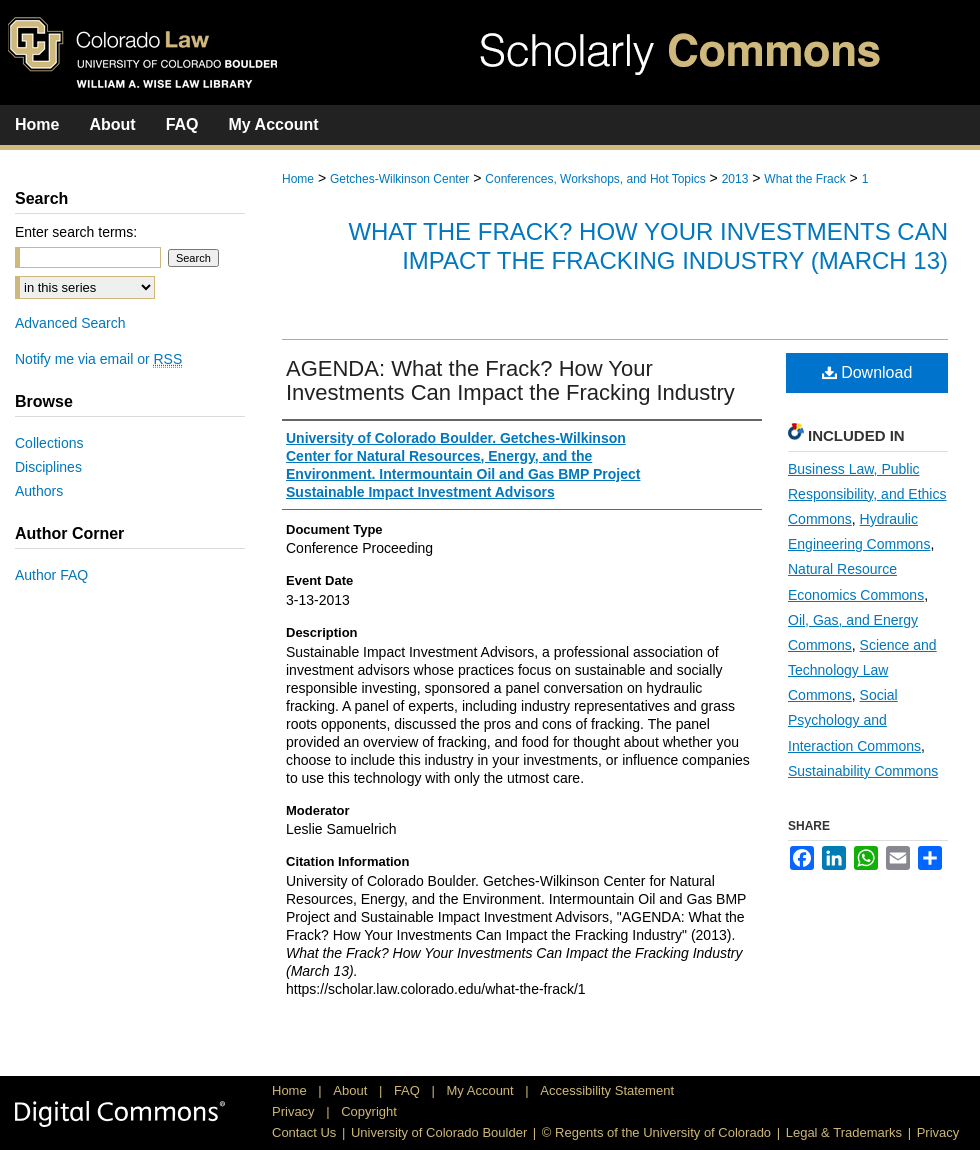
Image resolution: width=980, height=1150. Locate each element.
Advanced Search (70, 323)
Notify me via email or (98, 359)
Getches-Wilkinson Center (399, 179)
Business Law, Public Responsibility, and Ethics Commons (867, 494)
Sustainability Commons (863, 771)
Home (298, 179)
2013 (735, 179)
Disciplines (48, 467)
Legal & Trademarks (844, 1132)
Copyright (369, 1111)
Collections (49, 443)
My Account (482, 1090)
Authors (39, 491)
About (352, 1090)
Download (867, 372)
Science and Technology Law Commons (862, 670)
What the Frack (804, 179)
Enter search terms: (76, 232)
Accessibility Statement (607, 1090)
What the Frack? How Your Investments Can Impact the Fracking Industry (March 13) (648, 246)
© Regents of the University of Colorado (656, 1132)
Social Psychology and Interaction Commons (854, 720)
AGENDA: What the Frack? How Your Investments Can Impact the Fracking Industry (510, 380)
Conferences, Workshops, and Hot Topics (595, 179)
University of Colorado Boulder (439, 1132)
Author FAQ (51, 575)
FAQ (409, 1090)
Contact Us (304, 1132)
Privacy (295, 1111)
